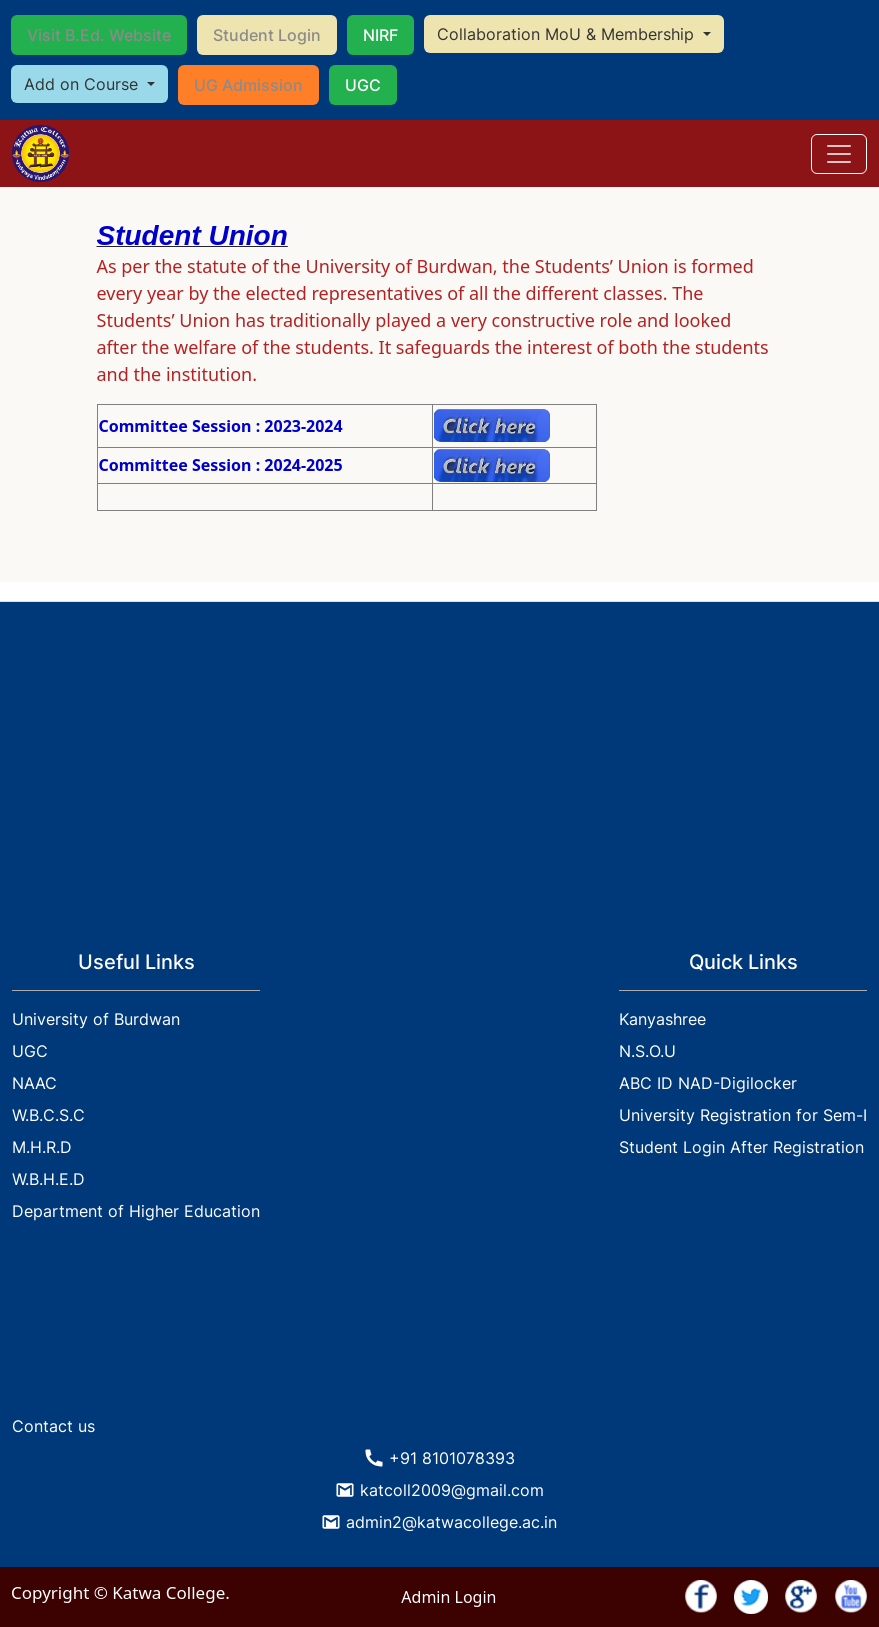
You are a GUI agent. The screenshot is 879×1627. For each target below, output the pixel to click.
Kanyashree (662, 1019)
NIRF (380, 35)
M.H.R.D (42, 1147)
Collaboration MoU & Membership (568, 34)
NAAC (34, 1083)
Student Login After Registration (741, 1147)
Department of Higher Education (136, 1211)
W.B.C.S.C (48, 1115)
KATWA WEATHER (439, 1331)
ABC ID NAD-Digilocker (708, 1083)
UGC (363, 85)
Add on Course (83, 84)
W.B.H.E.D (48, 1179)
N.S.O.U (647, 1051)
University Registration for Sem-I (743, 1115)
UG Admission (248, 85)
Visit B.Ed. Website (99, 35)
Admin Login (448, 1597)
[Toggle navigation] (839, 154)
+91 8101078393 (452, 1458)
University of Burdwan (96, 1019)
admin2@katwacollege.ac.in (451, 1522)
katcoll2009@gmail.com (452, 1490)
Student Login (267, 35)
